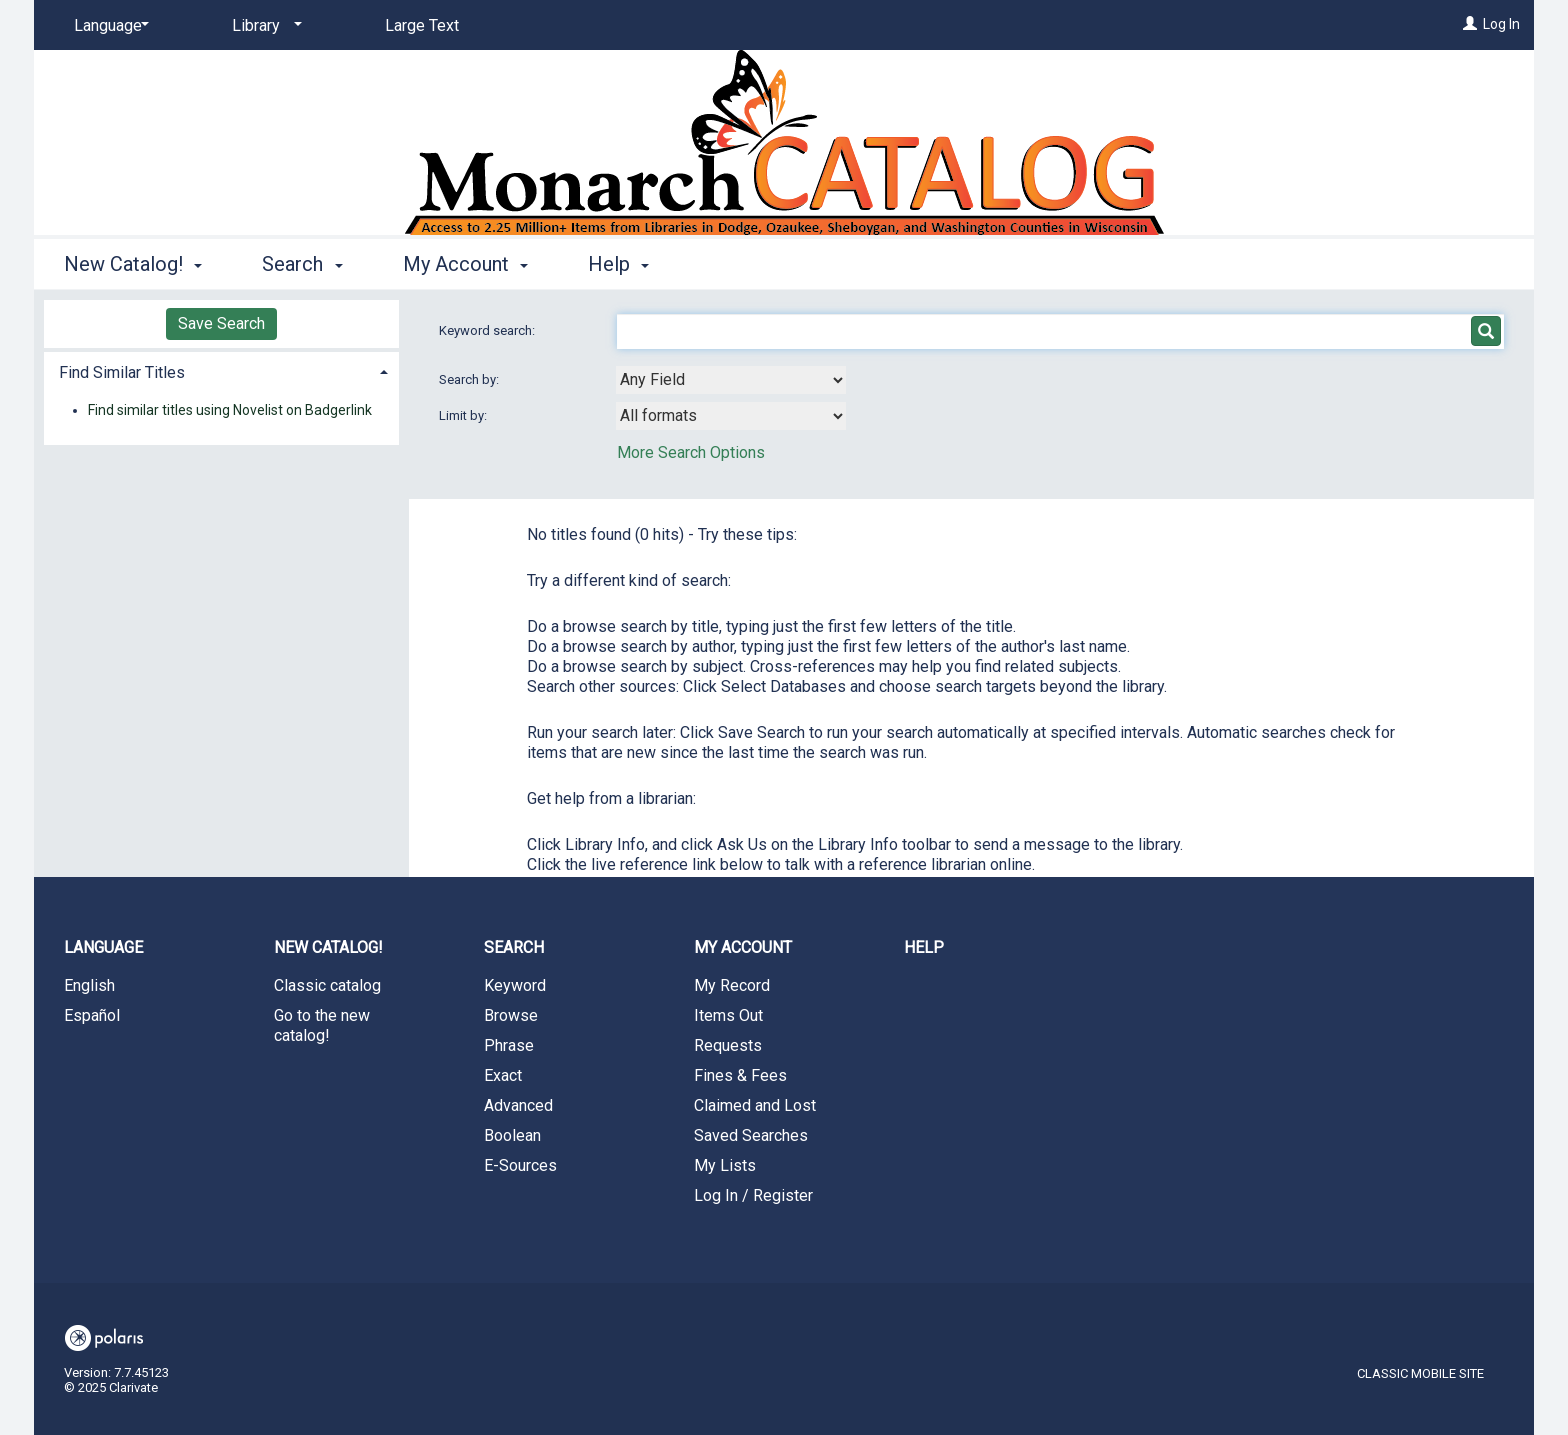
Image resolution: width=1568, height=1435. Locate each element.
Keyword (515, 985)
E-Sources (520, 1165)
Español (92, 1015)
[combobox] (731, 380)
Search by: (470, 379)
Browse (511, 1015)
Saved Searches (751, 1135)
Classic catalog (327, 985)
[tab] (221, 370)
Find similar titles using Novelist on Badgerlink (230, 410)
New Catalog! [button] (133, 264)
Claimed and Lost (755, 1105)
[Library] (263, 26)
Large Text (422, 25)
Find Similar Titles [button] (122, 372)
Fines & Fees (740, 1075)
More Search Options (691, 452)
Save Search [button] (221, 323)
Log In (1501, 24)
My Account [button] (465, 264)
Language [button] (103, 947)
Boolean (512, 1135)
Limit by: (464, 415)
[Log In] (1470, 24)
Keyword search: (488, 330)
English (89, 985)
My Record (732, 985)
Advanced (518, 1105)
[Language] (108, 26)
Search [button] (302, 264)
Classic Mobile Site (1420, 1373)
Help (924, 947)
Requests (728, 1045)
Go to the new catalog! (322, 1025)
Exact (503, 1075)
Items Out (728, 1015)
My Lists (725, 1165)
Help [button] (618, 264)
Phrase (509, 1045)
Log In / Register (753, 1195)
